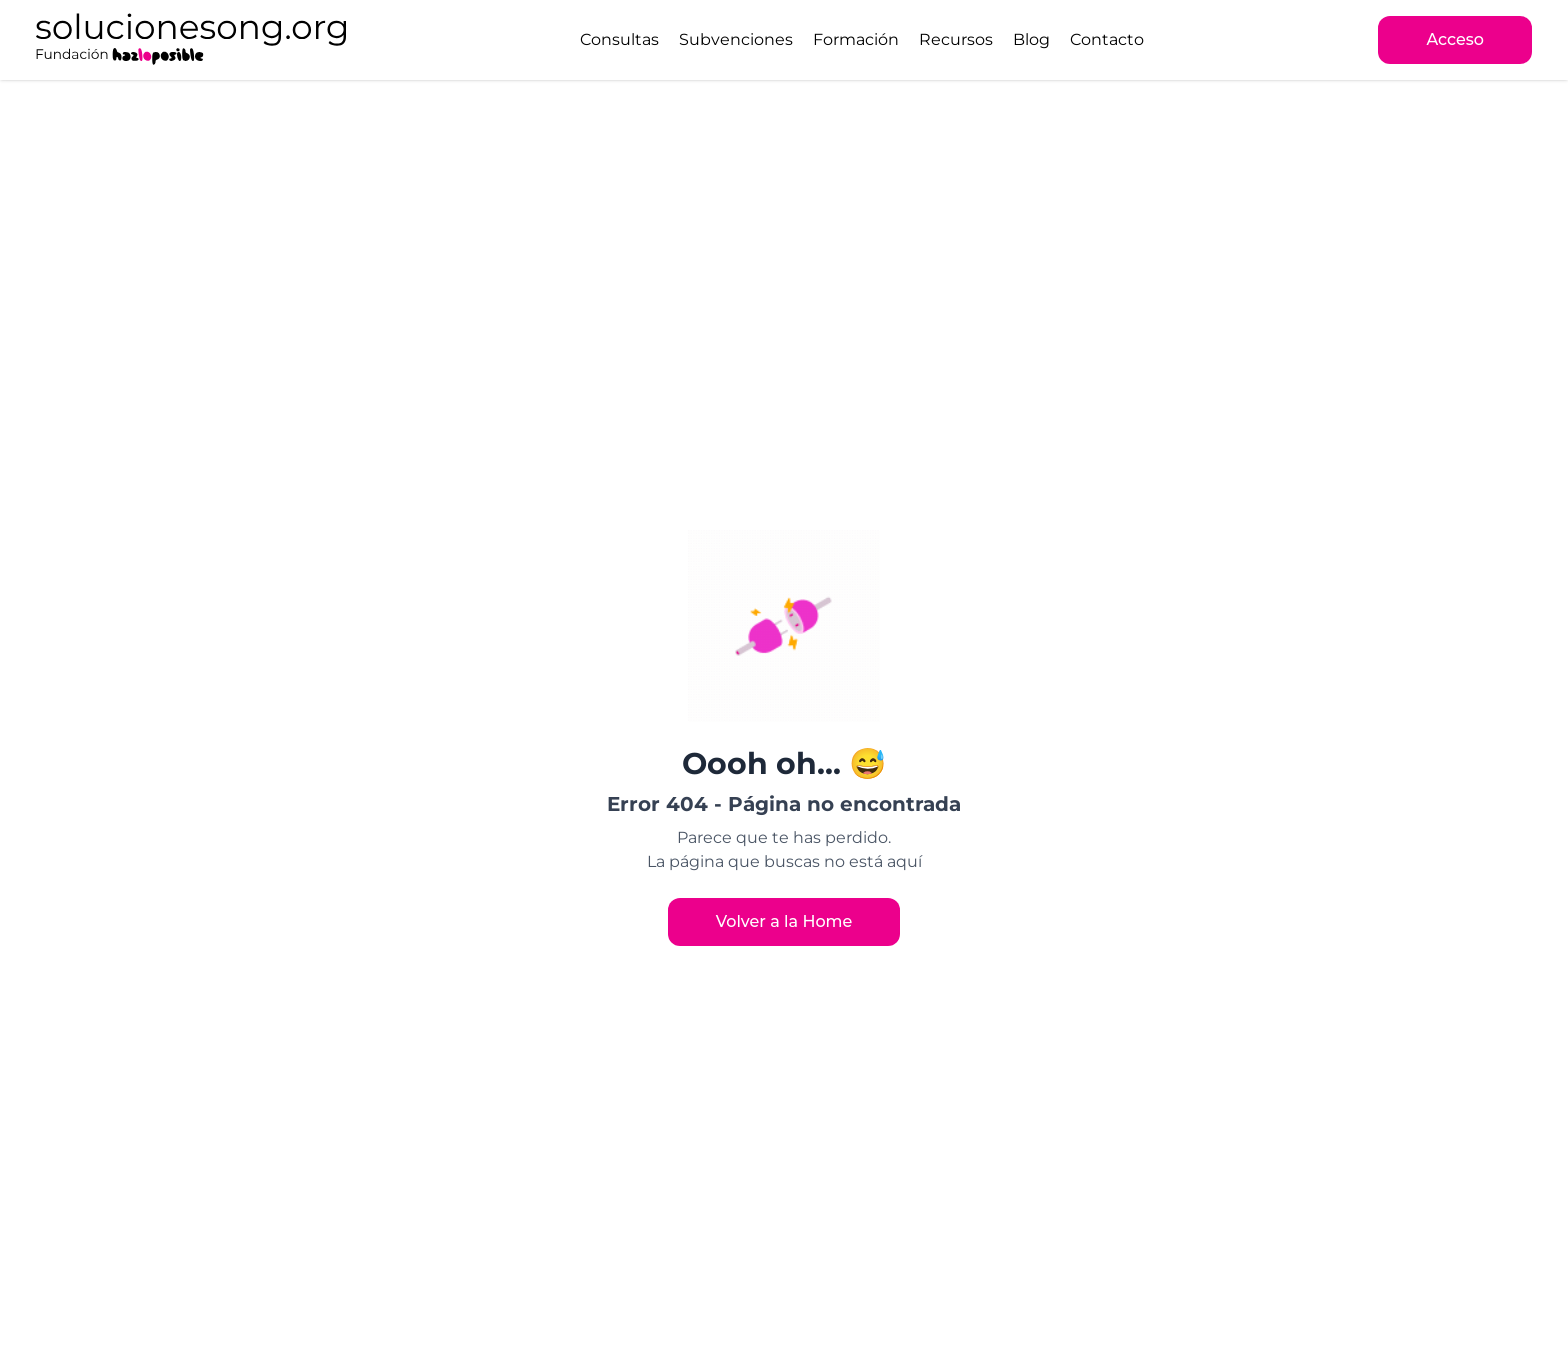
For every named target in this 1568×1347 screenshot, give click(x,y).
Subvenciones (736, 39)
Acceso (1455, 39)
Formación (856, 39)
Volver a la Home (784, 921)
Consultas (619, 39)
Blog (1031, 39)
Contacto (1107, 39)
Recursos (956, 39)
